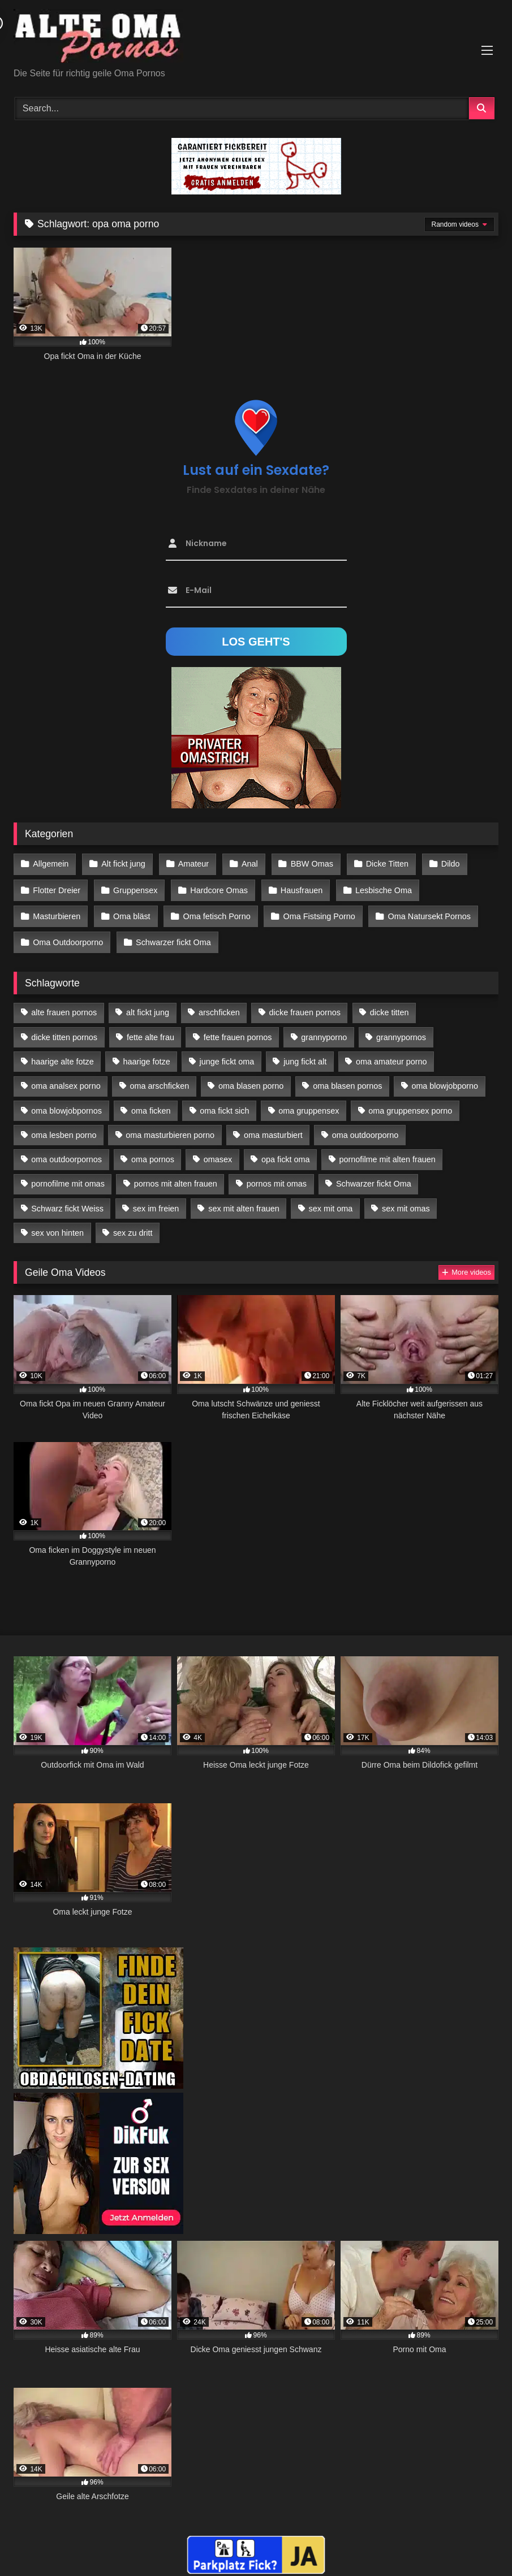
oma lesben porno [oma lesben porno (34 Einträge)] (63, 1128)
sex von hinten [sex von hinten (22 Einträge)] (57, 1226)
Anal (247, 863)
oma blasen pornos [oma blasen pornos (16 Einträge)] (347, 1079)
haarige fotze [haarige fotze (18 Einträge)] (146, 1054)
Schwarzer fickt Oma (172, 936)
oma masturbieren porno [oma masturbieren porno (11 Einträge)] (170, 1128)
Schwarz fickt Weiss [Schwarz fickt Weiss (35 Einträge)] (67, 1201)
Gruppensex (134, 888)
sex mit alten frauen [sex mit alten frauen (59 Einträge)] (243, 1201)
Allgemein (50, 863)
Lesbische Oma (379, 888)
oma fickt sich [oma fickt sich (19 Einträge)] (224, 1104)
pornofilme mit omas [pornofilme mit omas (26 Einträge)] (68, 1177)
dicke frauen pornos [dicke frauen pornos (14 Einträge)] (305, 1006)
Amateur (191, 863)
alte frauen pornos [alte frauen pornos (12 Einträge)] (64, 1006)
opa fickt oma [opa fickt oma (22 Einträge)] (285, 1153)
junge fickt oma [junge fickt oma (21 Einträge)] (227, 1054)
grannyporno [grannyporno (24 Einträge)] (324, 1030)
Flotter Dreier (56, 888)
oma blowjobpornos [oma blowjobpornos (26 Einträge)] (66, 1104)
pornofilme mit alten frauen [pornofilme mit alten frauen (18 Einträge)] (387, 1153)
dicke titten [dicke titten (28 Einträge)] (389, 1006)
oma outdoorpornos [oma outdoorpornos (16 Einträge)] (66, 1153)
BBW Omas (308, 863)
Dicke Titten (382, 863)
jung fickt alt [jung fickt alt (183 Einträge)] (304, 1054)
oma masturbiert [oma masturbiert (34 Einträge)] (273, 1128)
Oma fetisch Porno (214, 912)
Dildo (444, 863)
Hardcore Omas (217, 888)
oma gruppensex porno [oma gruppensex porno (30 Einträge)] (410, 1104)
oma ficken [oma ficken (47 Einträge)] (151, 1104)
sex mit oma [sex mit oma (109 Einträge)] (331, 1201)
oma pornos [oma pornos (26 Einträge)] (152, 1153)
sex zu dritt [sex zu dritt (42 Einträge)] (133, 1226)
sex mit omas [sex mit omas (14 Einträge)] (406, 1201)
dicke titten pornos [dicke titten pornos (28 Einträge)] (64, 1030)
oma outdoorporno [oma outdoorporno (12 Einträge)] (365, 1128)
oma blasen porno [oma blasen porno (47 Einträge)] (250, 1079)
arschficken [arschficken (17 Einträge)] (219, 1006)
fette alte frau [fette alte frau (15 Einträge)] (150, 1030)
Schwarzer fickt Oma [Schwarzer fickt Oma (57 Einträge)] (373, 1177)
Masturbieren (56, 912)
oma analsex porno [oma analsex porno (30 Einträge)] (65, 1079)
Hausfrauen (298, 888)
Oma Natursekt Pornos (425, 912)
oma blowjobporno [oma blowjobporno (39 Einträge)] (444, 1079)
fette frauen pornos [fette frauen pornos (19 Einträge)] (238, 1030)
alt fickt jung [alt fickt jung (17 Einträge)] (147, 1006)
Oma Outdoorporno (68, 936)
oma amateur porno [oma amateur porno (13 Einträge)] (391, 1054)
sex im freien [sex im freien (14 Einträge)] (156, 1201)
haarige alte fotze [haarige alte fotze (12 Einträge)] (62, 1054)
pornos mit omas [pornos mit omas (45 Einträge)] (277, 1177)
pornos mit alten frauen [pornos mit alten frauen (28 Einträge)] (175, 1177)
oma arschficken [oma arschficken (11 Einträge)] (160, 1079)
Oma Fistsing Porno (316, 912)
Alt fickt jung (122, 863)
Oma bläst (130, 912)
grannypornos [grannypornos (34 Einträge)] (401, 1030)
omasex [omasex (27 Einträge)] (218, 1153)
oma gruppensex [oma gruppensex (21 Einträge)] (308, 1104)
